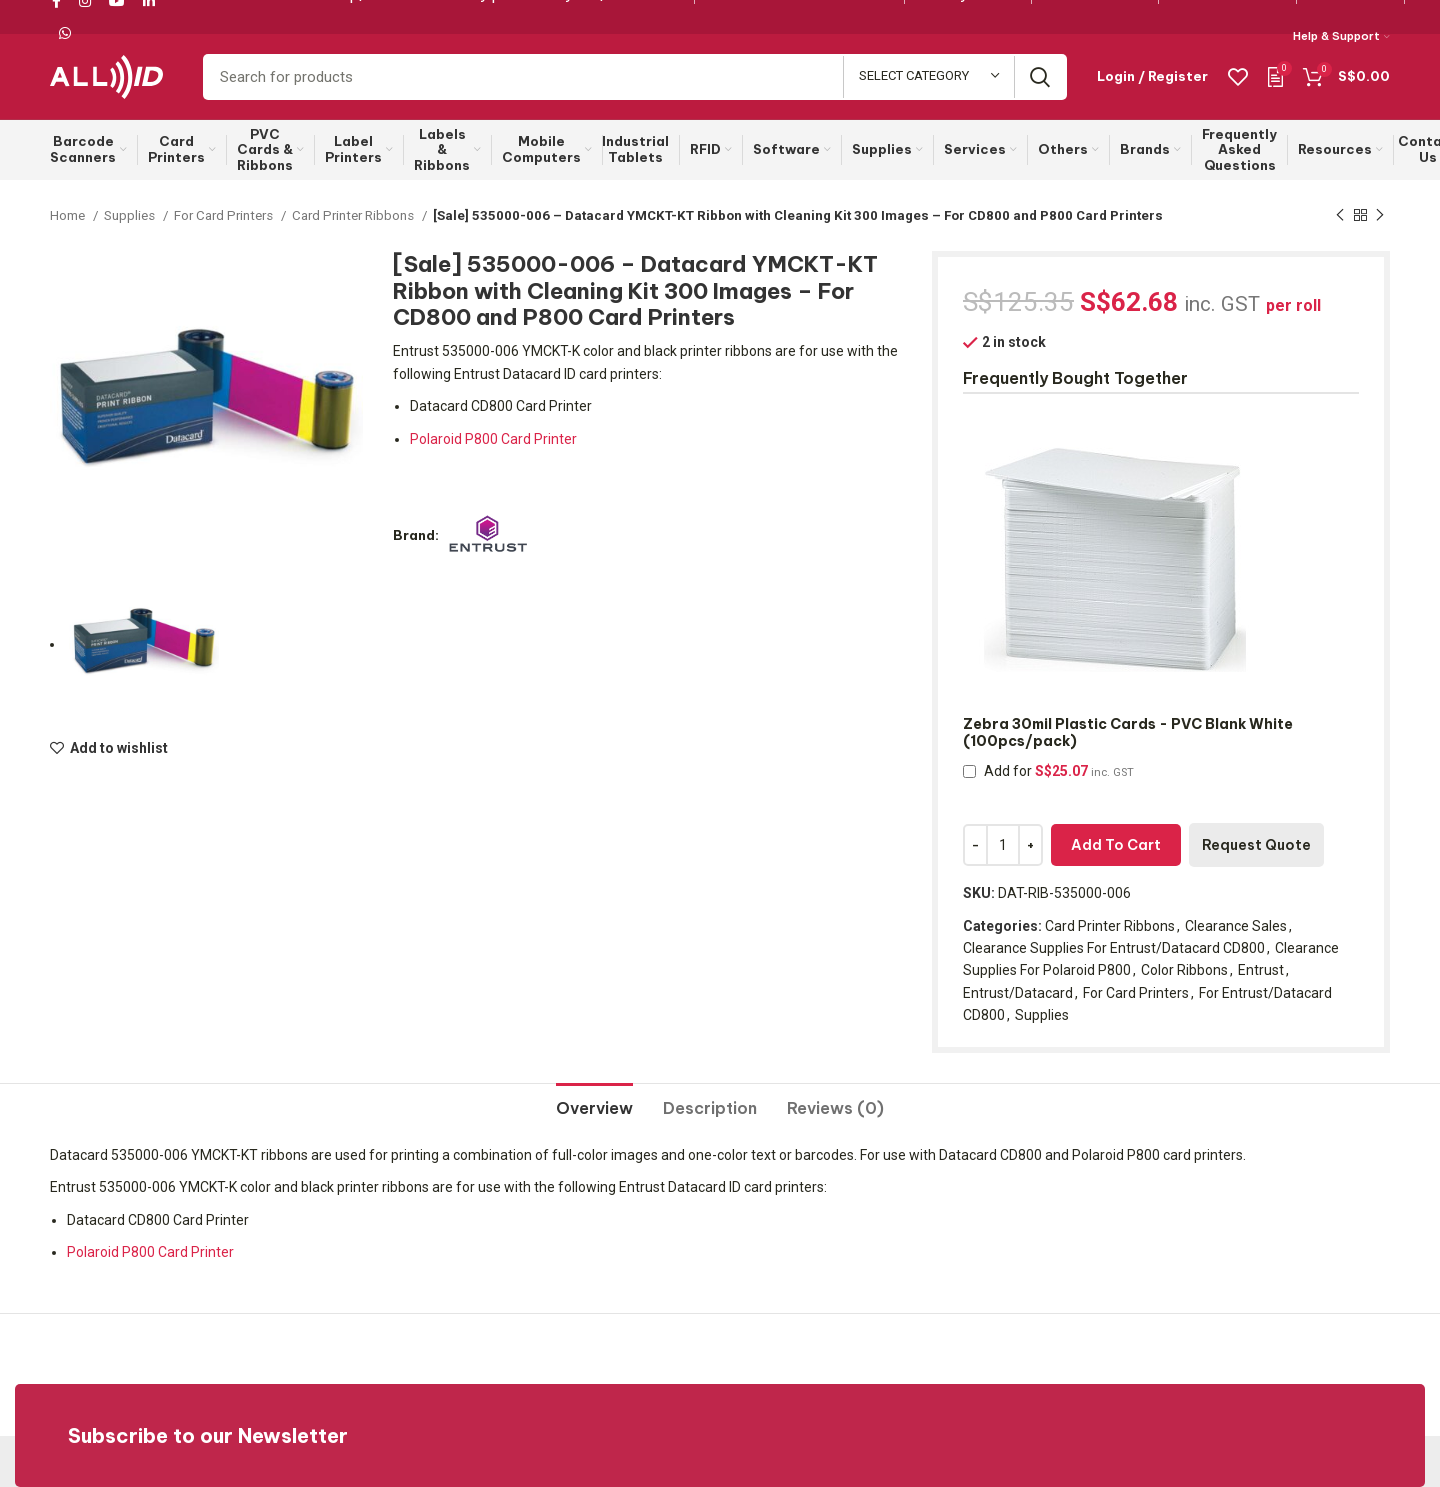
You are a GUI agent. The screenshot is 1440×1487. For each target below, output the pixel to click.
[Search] (635, 77)
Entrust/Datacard (1018, 993)
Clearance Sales (1236, 926)
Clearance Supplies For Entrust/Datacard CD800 (1114, 948)
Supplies (131, 215)
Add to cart (1116, 845)
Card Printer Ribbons (354, 215)
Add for (1048, 771)
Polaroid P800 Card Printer (493, 439)
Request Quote (1256, 845)
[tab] (594, 1101)
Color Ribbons (1184, 970)
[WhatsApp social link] (65, 33)
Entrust (1261, 970)
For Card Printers (225, 215)
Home (69, 215)
